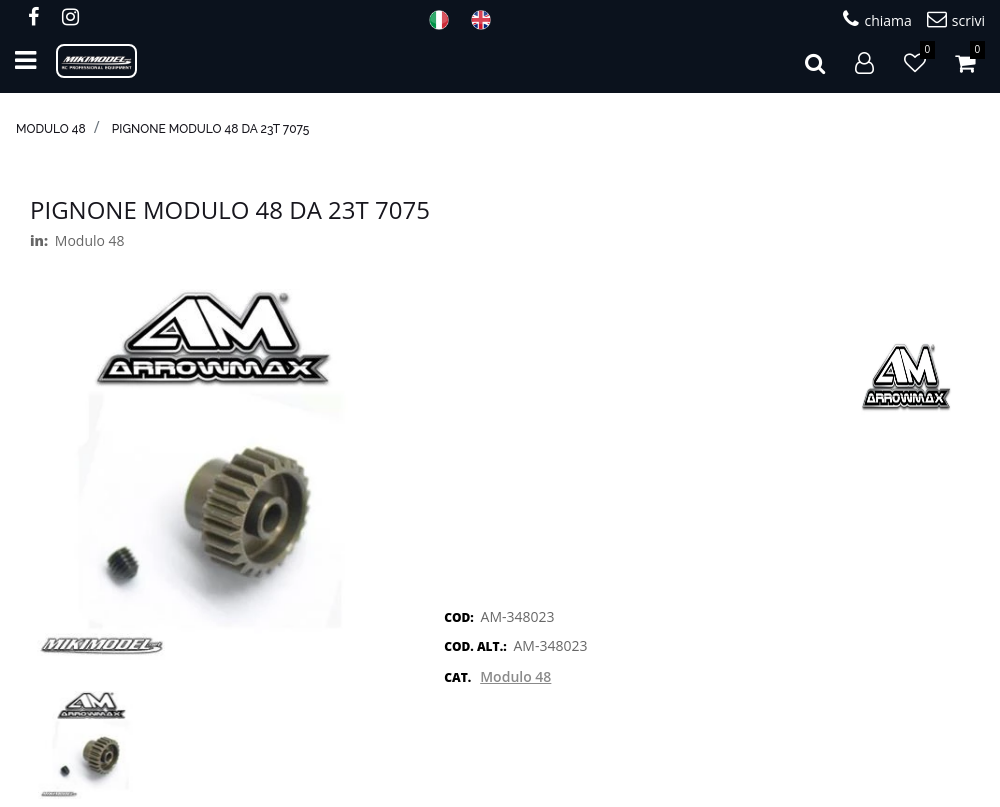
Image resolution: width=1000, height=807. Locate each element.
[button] (815, 61)
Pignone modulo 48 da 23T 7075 (211, 129)
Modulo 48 (51, 129)
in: (39, 240)
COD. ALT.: (475, 646)
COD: (459, 617)
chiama (877, 19)
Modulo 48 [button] (515, 676)
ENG (487, 20)
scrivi (956, 19)
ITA (445, 20)
